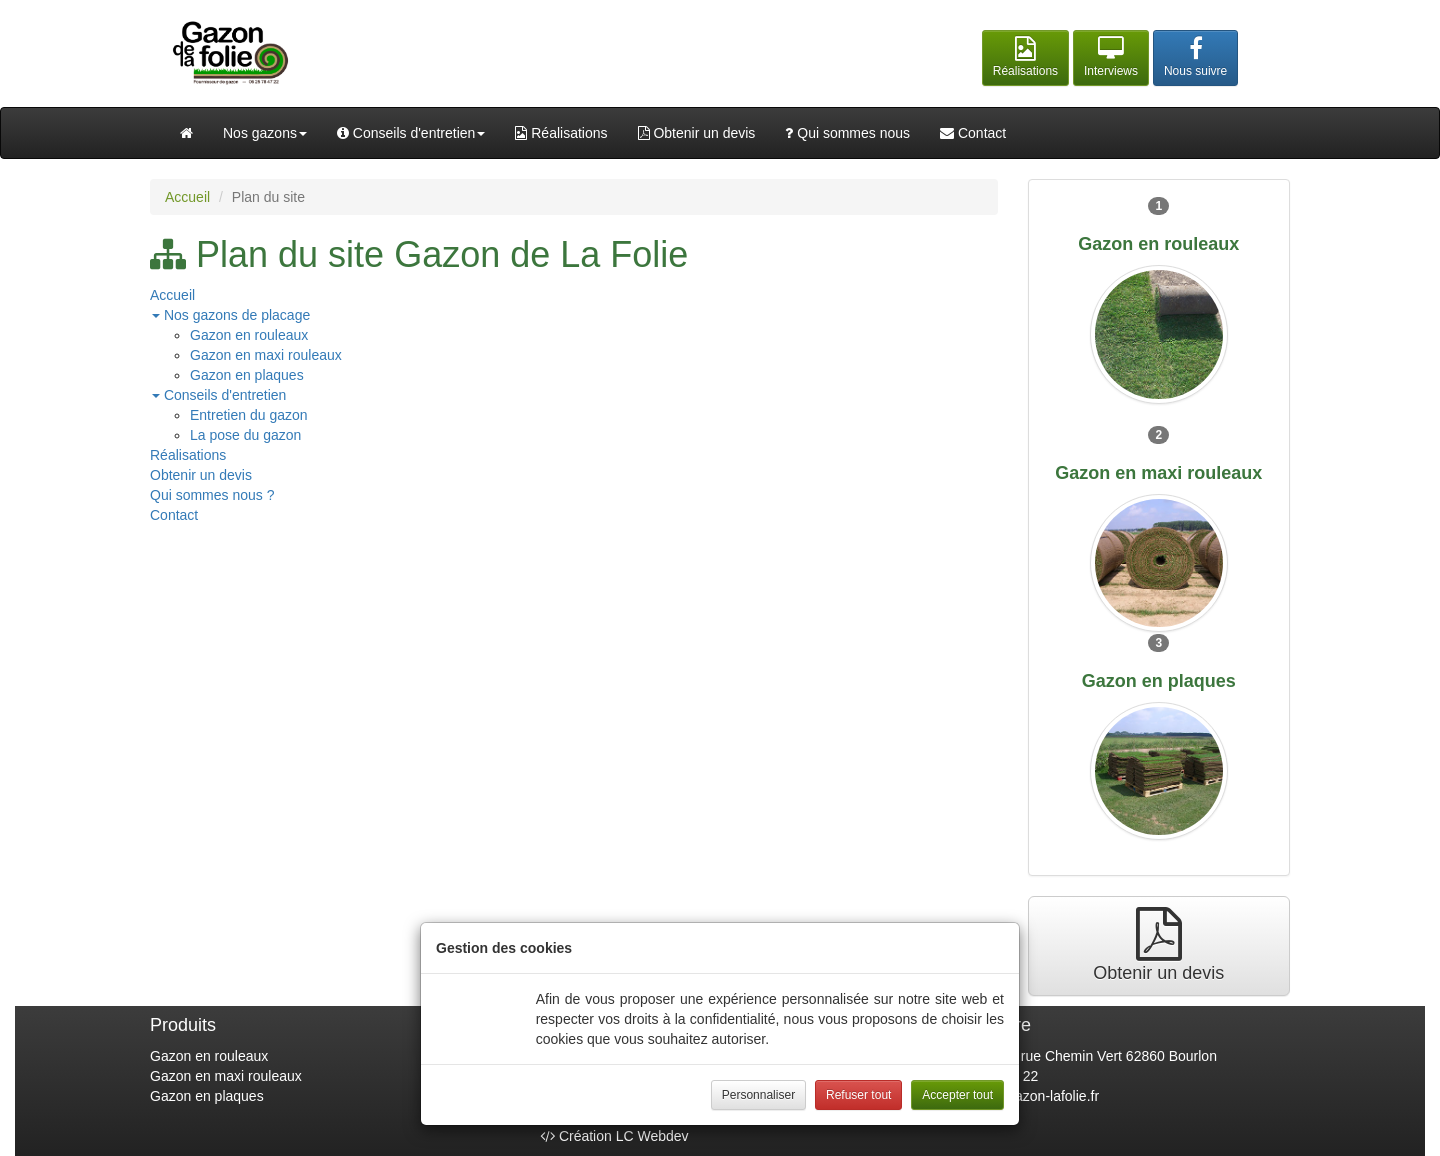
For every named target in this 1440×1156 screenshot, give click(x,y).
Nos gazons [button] (265, 133)
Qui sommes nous (847, 133)
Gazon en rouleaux (249, 335)
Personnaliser (758, 1095)
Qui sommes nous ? (212, 495)
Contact (973, 133)
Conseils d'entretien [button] (411, 133)
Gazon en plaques (247, 375)
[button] (1025, 58)
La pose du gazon (245, 435)
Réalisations (561, 133)
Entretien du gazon (249, 415)
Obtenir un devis (697, 133)
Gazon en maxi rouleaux (266, 355)
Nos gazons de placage (231, 315)
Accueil (187, 197)
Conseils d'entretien (219, 395)
